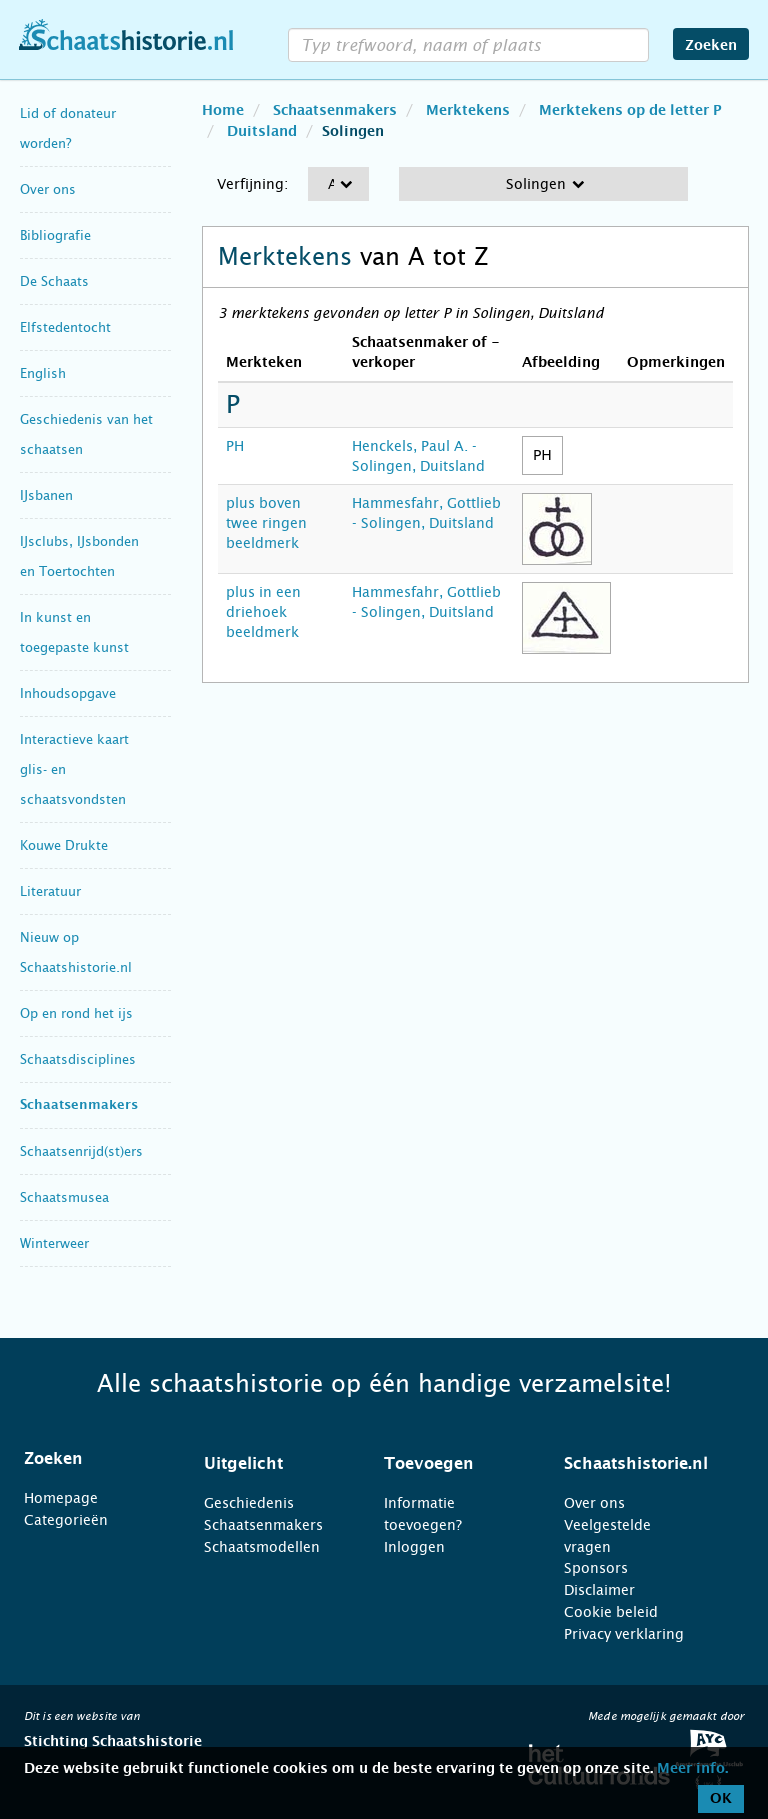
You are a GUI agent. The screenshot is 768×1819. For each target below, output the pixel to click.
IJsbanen (46, 495)
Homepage (61, 1498)
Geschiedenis (249, 1503)
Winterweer (54, 1243)
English (43, 373)
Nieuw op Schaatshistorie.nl (76, 952)
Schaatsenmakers (79, 1105)
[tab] (89, 1459)
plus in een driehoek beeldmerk (263, 612)
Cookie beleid (611, 1612)
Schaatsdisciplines (78, 1059)
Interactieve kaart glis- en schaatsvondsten (74, 769)
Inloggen (414, 1547)
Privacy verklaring (624, 1634)
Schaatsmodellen (262, 1547)
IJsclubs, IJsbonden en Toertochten (79, 556)
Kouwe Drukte (64, 845)
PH (235, 446)
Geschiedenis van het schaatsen (86, 434)
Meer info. (692, 1769)
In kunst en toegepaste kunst (74, 632)
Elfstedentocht (65, 327)
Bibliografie (55, 235)
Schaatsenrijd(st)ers (81, 1151)
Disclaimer (599, 1590)
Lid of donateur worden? (68, 128)
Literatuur (50, 891)
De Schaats (54, 281)
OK (721, 1799)
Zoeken (711, 46)
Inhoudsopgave (68, 693)
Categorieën (66, 1520)
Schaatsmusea (64, 1197)
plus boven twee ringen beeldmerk (266, 523)
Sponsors (596, 1568)
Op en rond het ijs (76, 1013)
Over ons (48, 189)
